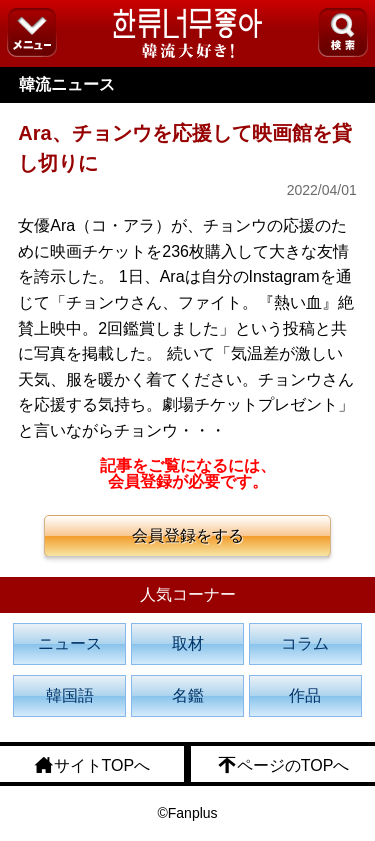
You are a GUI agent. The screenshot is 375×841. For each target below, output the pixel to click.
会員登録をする (188, 535)
